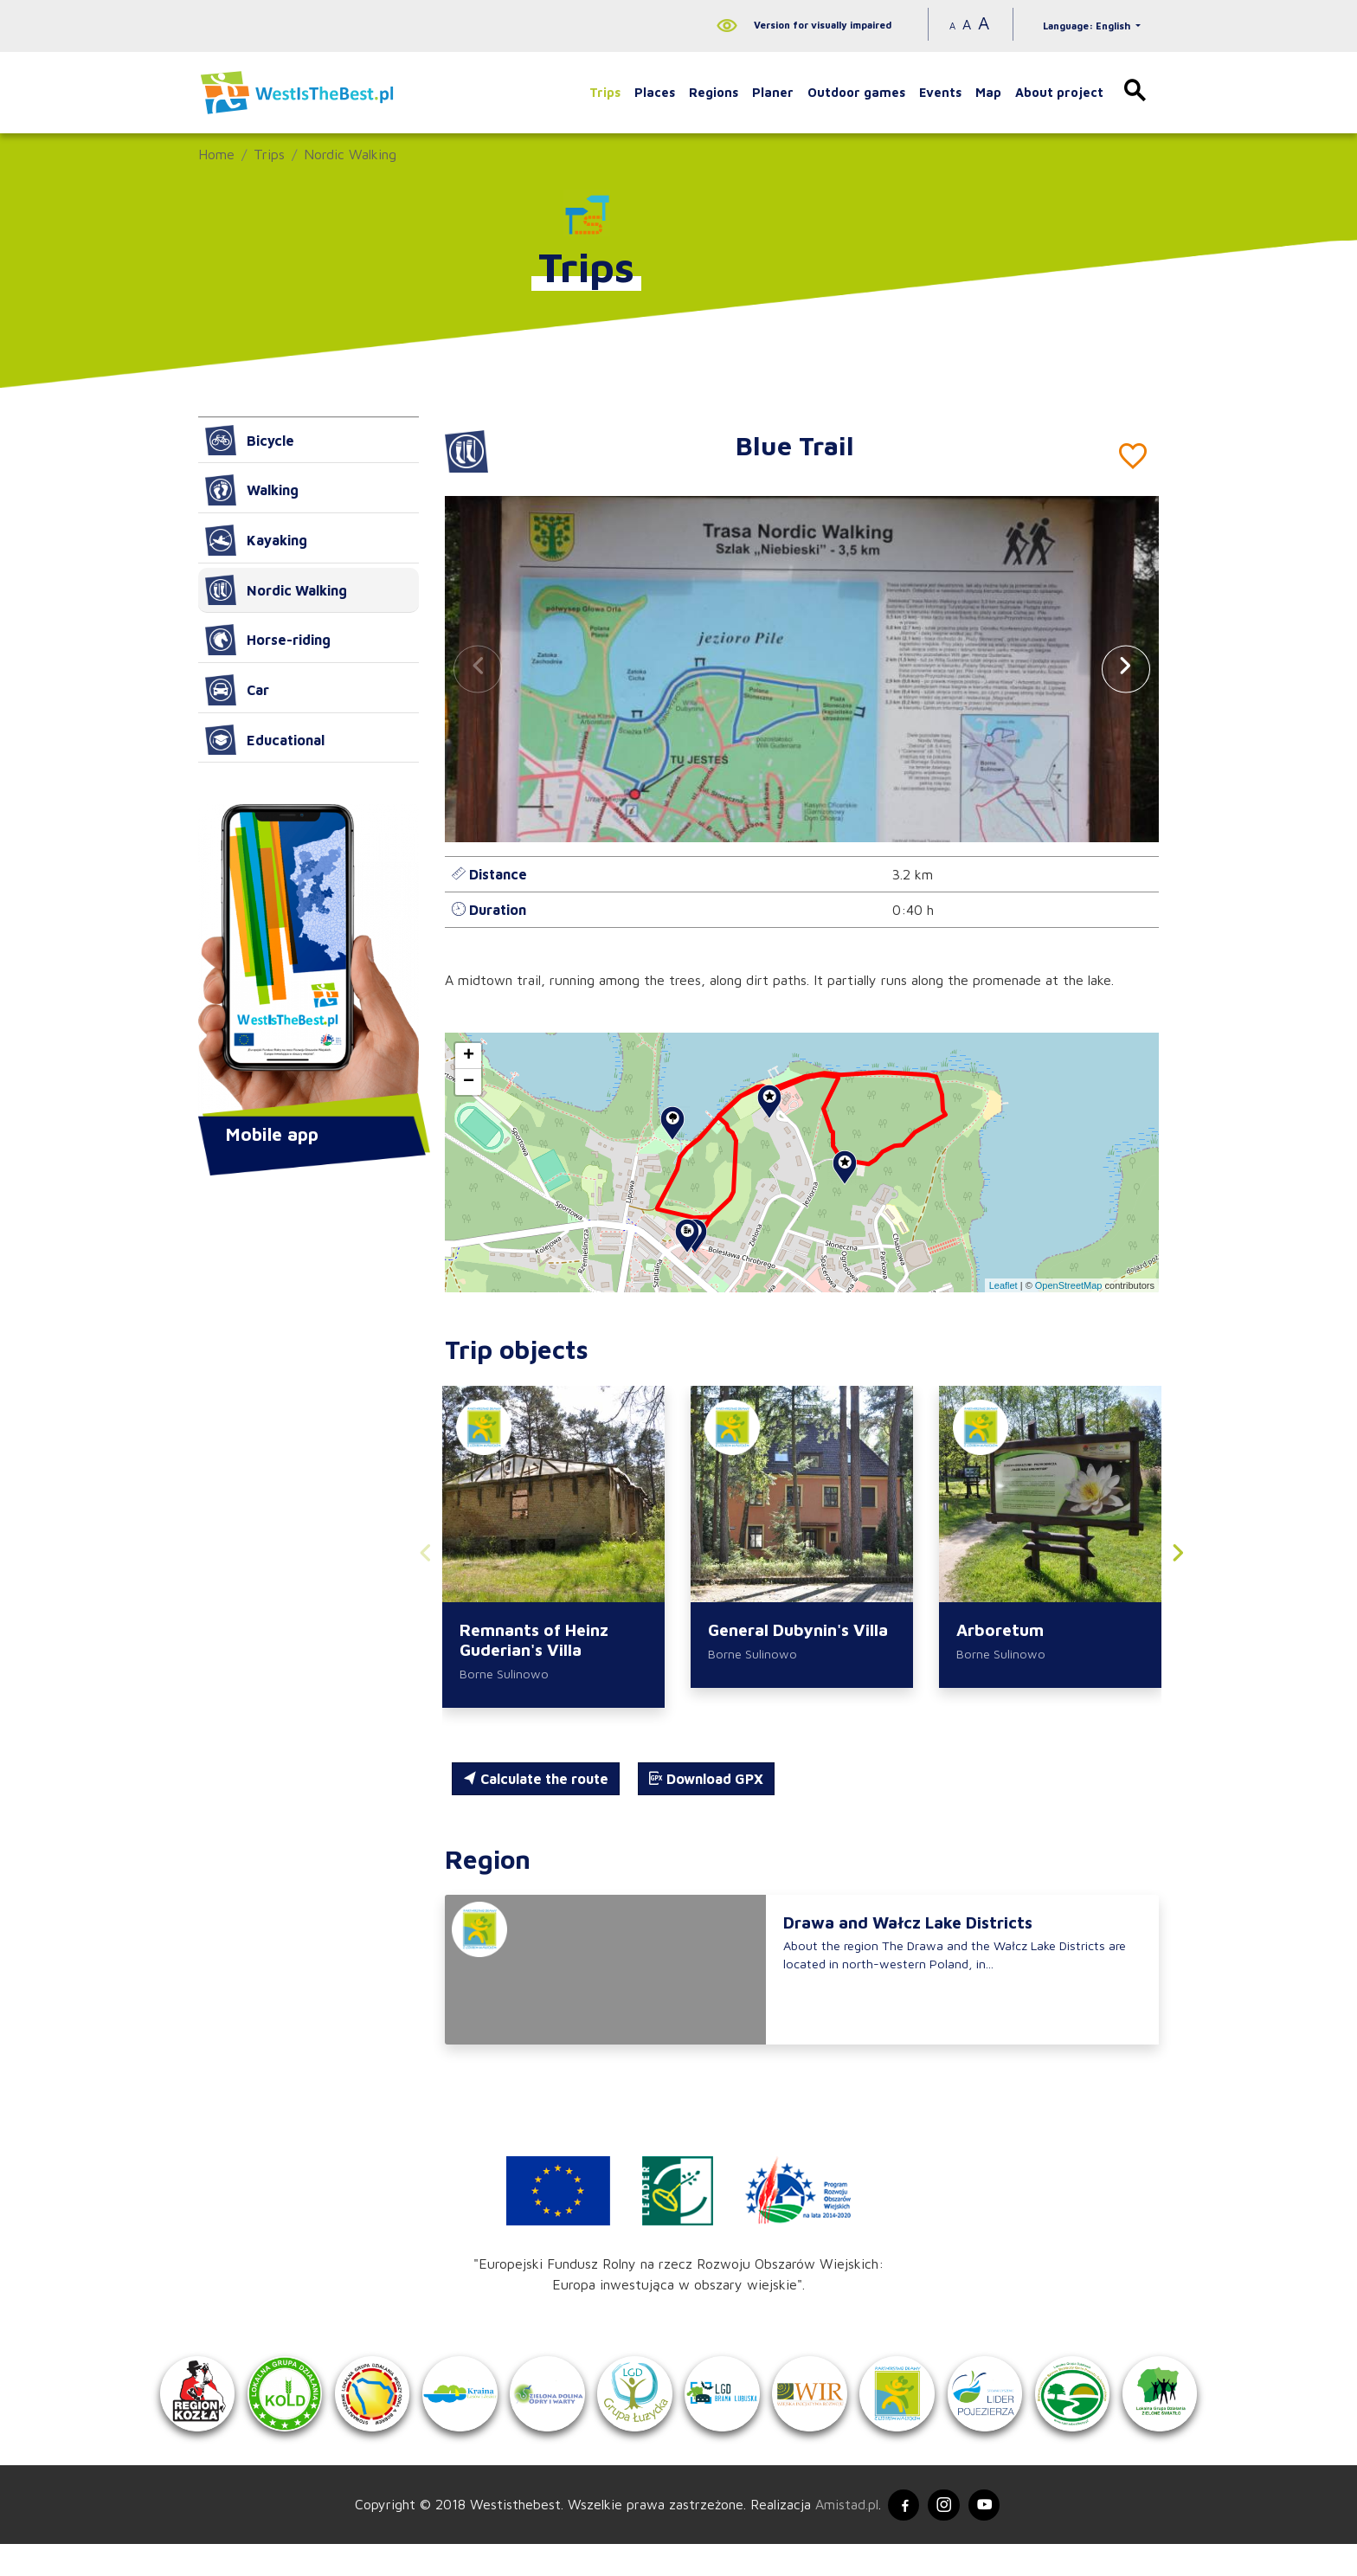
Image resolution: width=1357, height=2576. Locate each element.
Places (654, 92)
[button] (1126, 668)
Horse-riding (268, 639)
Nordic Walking (350, 154)
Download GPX (706, 1780)
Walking (252, 490)
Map (988, 92)
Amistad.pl (840, 2535)
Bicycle (249, 440)
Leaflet (1003, 1285)
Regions (713, 92)
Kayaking (256, 540)
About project (1059, 92)
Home (216, 154)
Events (940, 92)
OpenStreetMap (1069, 1285)
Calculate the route (535, 1780)
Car (237, 689)
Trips (605, 92)
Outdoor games (856, 92)
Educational (265, 740)
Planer (773, 92)
